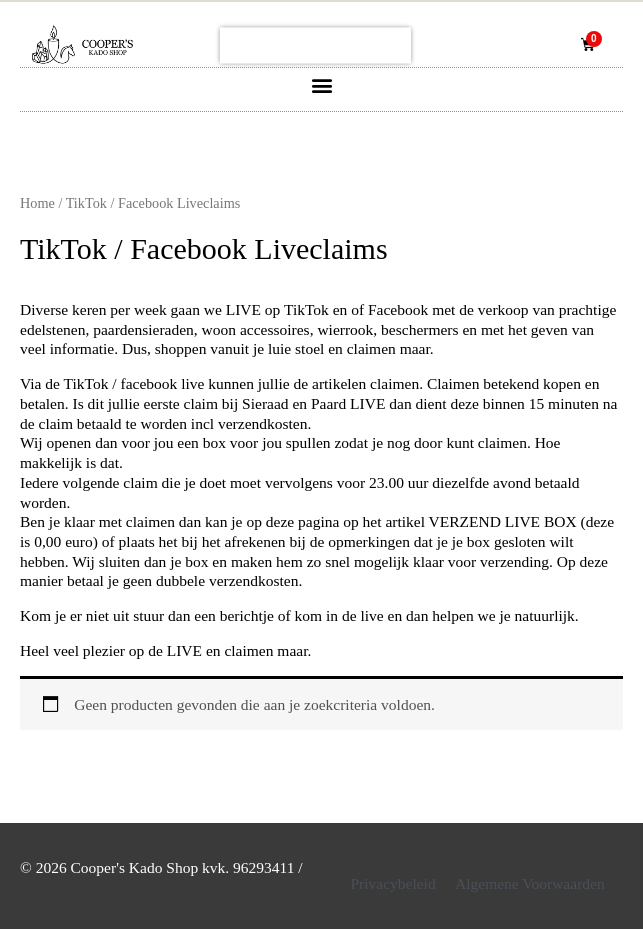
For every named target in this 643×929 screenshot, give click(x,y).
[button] (321, 84)
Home (37, 203)
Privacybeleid (392, 883)
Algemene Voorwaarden (530, 883)
